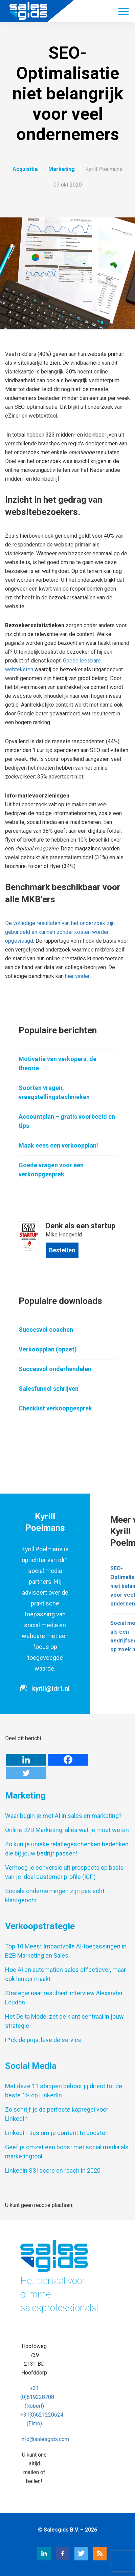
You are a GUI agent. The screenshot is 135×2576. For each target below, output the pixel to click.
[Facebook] (68, 1760)
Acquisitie (25, 169)
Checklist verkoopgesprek (55, 1408)
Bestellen (62, 1250)
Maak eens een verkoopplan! (58, 1145)
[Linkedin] (26, 1760)
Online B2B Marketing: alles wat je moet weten (67, 1829)
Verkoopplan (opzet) (48, 1349)
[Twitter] (26, 1773)
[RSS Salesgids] (93, 2558)
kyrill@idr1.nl (51, 1688)
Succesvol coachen (46, 1329)
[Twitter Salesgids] (74, 2558)
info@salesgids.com (44, 2439)
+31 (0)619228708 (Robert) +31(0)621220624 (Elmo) (41, 2406)
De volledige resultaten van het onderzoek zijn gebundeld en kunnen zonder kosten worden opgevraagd (60, 932)
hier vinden (78, 976)
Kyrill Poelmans (103, 169)
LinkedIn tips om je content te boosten (57, 2132)
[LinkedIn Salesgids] (37, 2558)
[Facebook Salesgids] (56, 2558)
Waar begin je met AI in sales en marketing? (63, 1815)
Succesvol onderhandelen (55, 1368)
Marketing (61, 169)
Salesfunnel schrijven (48, 1388)
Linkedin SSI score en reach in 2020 (52, 2170)
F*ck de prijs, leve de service (43, 2039)
